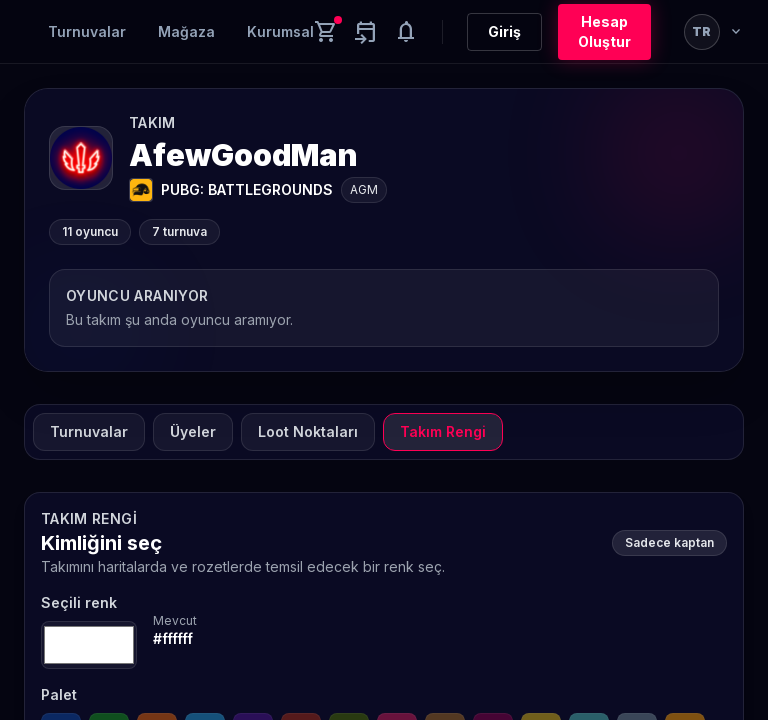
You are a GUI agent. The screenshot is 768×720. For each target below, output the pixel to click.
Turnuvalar (87, 31)
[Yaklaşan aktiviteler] (366, 32)
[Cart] (326, 32)
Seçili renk (79, 602)
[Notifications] (406, 32)
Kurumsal (280, 31)
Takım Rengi (443, 431)
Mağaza (186, 31)
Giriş (504, 31)
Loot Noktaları (308, 431)
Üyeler (193, 431)
